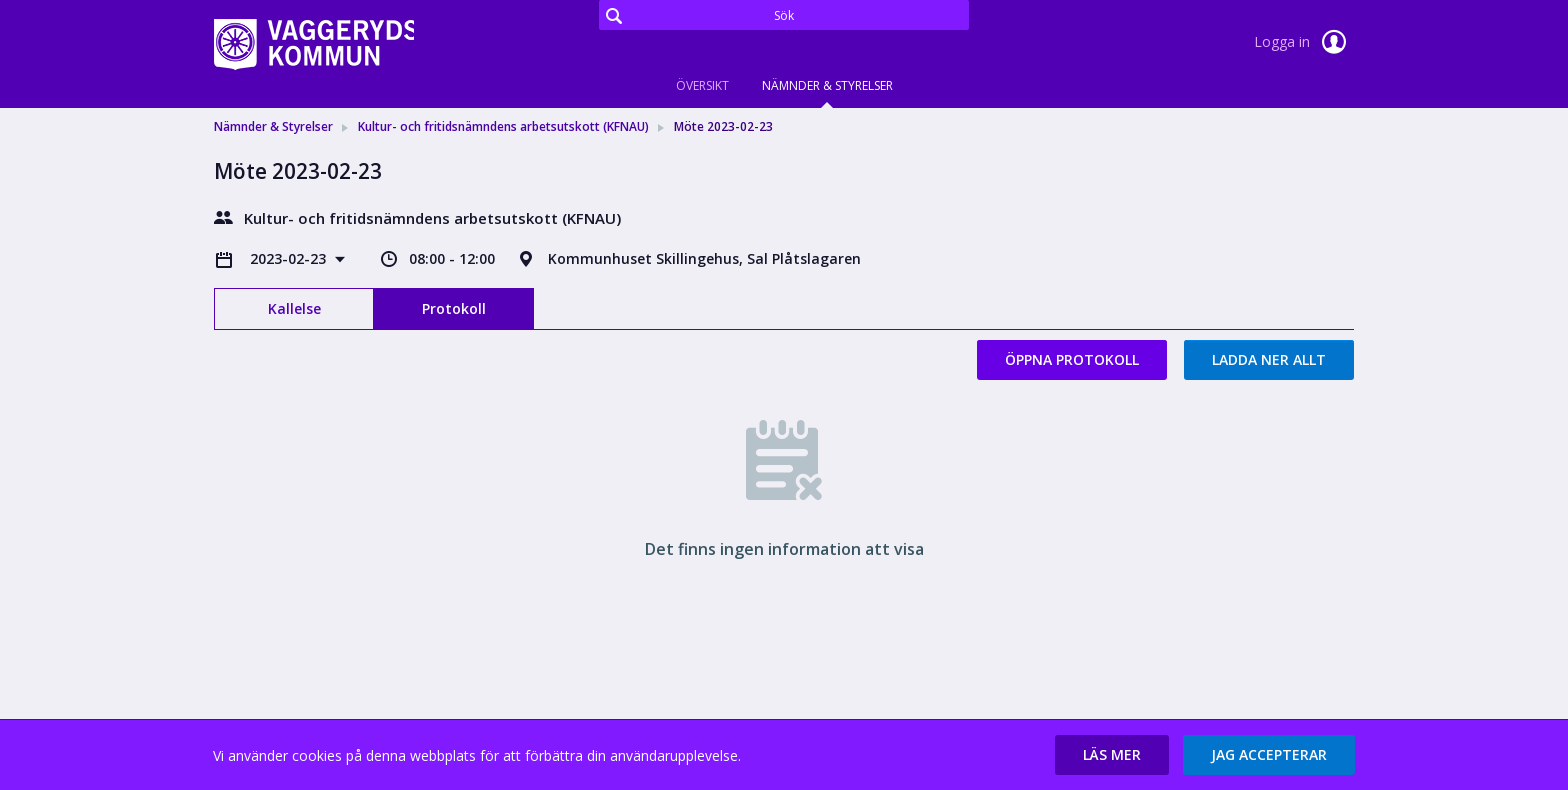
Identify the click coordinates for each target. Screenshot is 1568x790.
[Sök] (784, 15)
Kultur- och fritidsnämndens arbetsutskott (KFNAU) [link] (503, 126)
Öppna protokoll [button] (1072, 359)
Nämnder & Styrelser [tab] (827, 85)
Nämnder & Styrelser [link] (273, 126)
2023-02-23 (290, 258)
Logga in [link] (1304, 42)
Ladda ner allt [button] (1269, 359)
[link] (314, 44)
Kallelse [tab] (294, 308)
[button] (1112, 755)
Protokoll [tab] (454, 308)
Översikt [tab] (702, 85)
